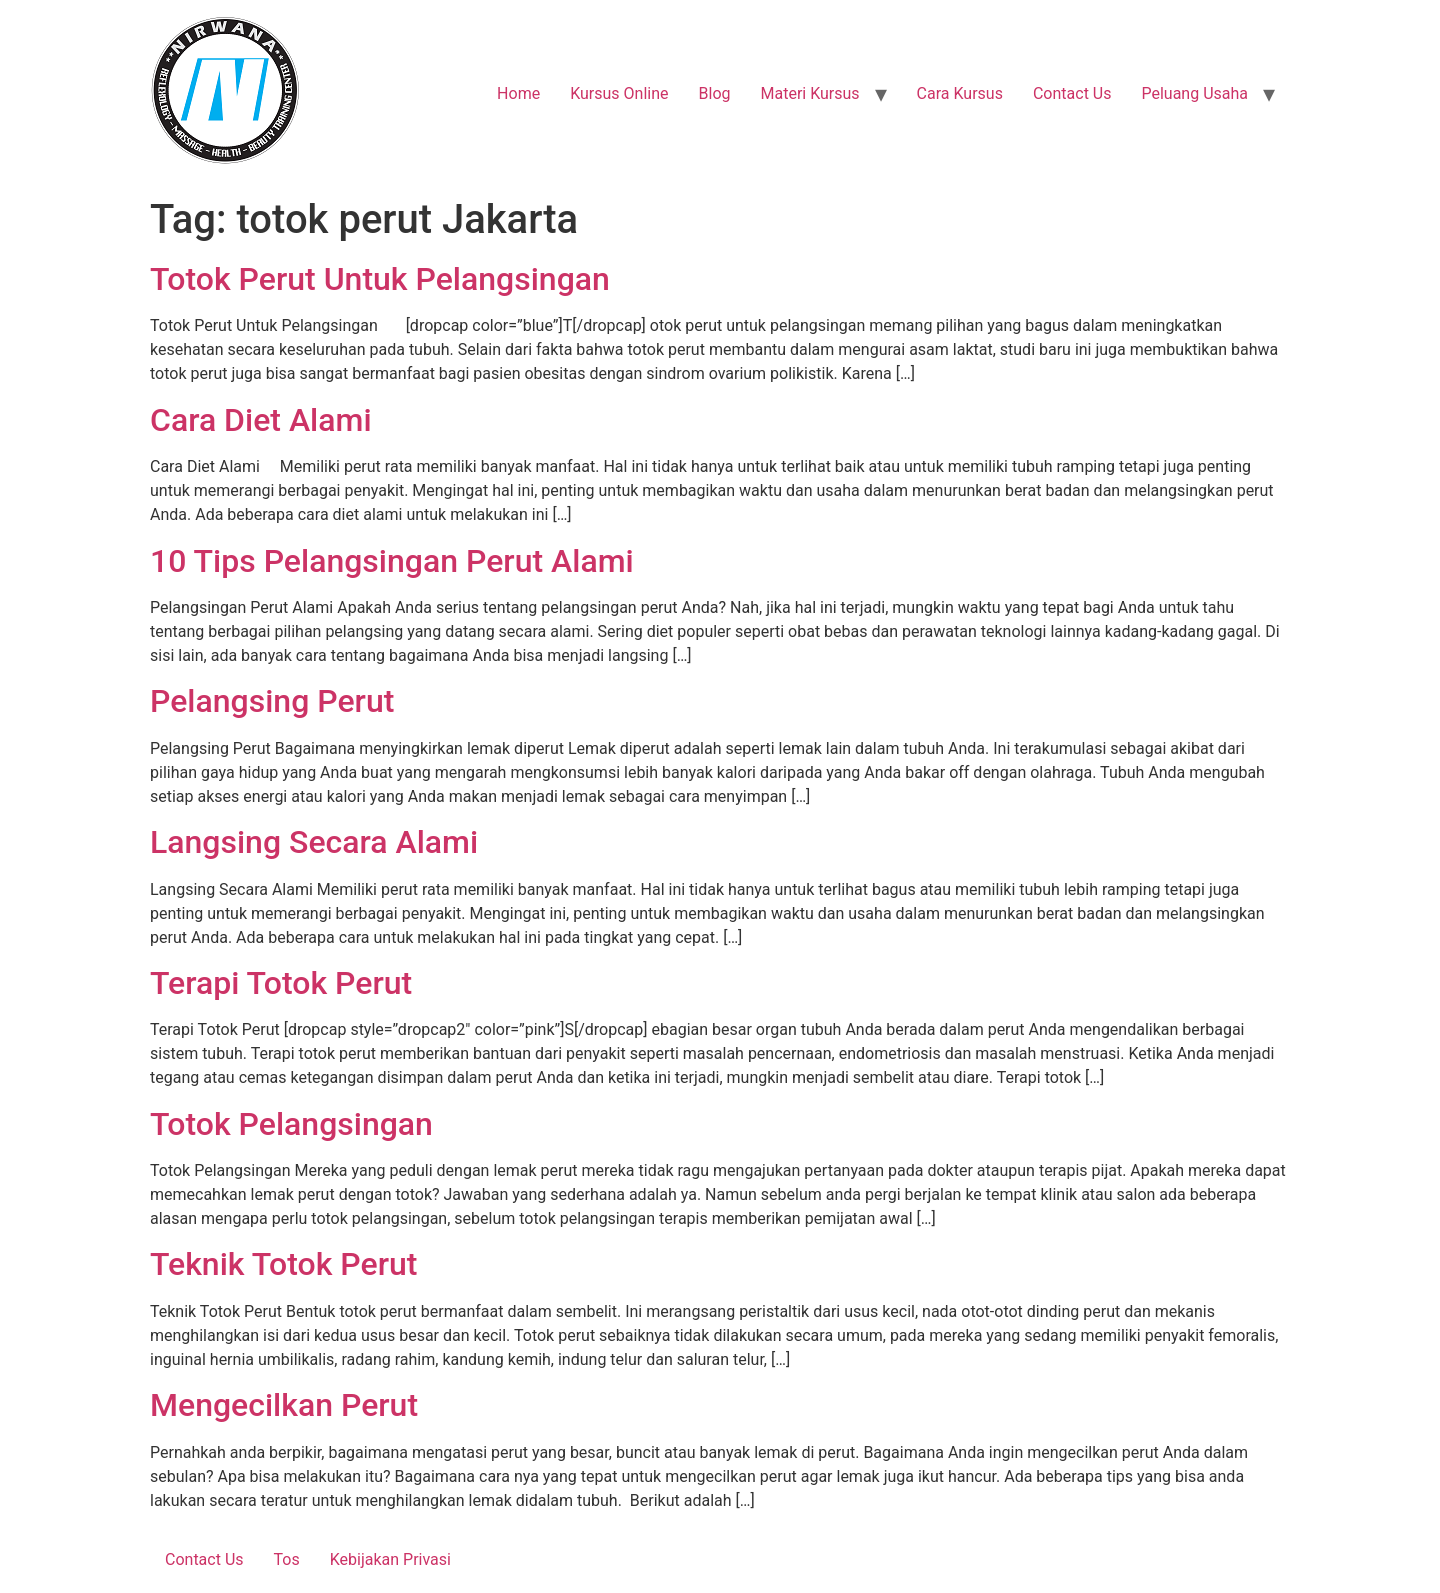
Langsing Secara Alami (314, 842)
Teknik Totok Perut (283, 1264)
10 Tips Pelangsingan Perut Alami (392, 561)
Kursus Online (619, 93)
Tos (287, 1559)
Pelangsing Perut (272, 701)
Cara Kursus (960, 93)
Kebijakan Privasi (390, 1559)
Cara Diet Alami (261, 420)
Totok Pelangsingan (291, 1124)
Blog (715, 93)
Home (518, 93)
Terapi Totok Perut (281, 983)
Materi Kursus (809, 93)
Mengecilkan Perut (284, 1405)
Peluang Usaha (1194, 93)
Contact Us (1072, 93)
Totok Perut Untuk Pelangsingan (380, 279)
